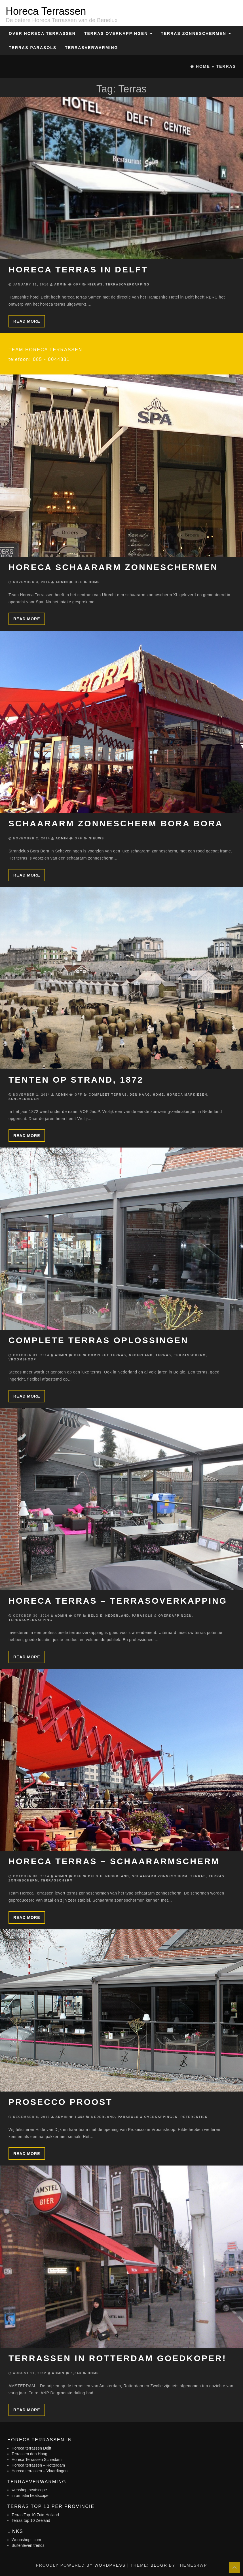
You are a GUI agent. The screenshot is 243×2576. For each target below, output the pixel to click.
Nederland (141, 1355)
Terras (163, 1355)
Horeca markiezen (187, 1094)
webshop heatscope (29, 2490)
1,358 (80, 2116)
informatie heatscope (30, 2495)
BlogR (159, 2565)
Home (94, 582)
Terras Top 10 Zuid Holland (35, 2515)
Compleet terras (108, 1094)
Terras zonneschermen (196, 33)
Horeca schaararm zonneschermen (113, 567)
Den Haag (140, 1094)
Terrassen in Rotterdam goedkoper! (118, 2358)
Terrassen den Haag (29, 2454)
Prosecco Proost (61, 2102)
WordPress (110, 2565)
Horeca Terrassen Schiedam (37, 2459)
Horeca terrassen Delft (31, 2448)
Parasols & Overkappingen (162, 1615)
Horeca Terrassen (46, 11)
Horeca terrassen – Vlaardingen (40, 2471)
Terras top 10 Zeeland (31, 2520)
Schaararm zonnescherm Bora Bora (116, 823)
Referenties (194, 2116)
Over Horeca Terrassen (42, 33)
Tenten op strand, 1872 (76, 1079)
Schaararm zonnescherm (159, 1876)
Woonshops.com (26, 2539)
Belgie (95, 1615)
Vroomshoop (22, 1359)
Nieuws (95, 284)
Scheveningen (24, 1098)
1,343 (76, 2373)
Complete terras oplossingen (99, 1340)
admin (60, 284)
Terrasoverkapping (127, 284)
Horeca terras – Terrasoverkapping (118, 1600)
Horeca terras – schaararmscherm (114, 1861)
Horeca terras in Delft (78, 269)
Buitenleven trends (28, 2545)
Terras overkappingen (118, 33)
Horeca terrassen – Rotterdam (38, 2465)
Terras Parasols (32, 47)
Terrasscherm (190, 1355)
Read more (26, 321)
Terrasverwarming (91, 47)
